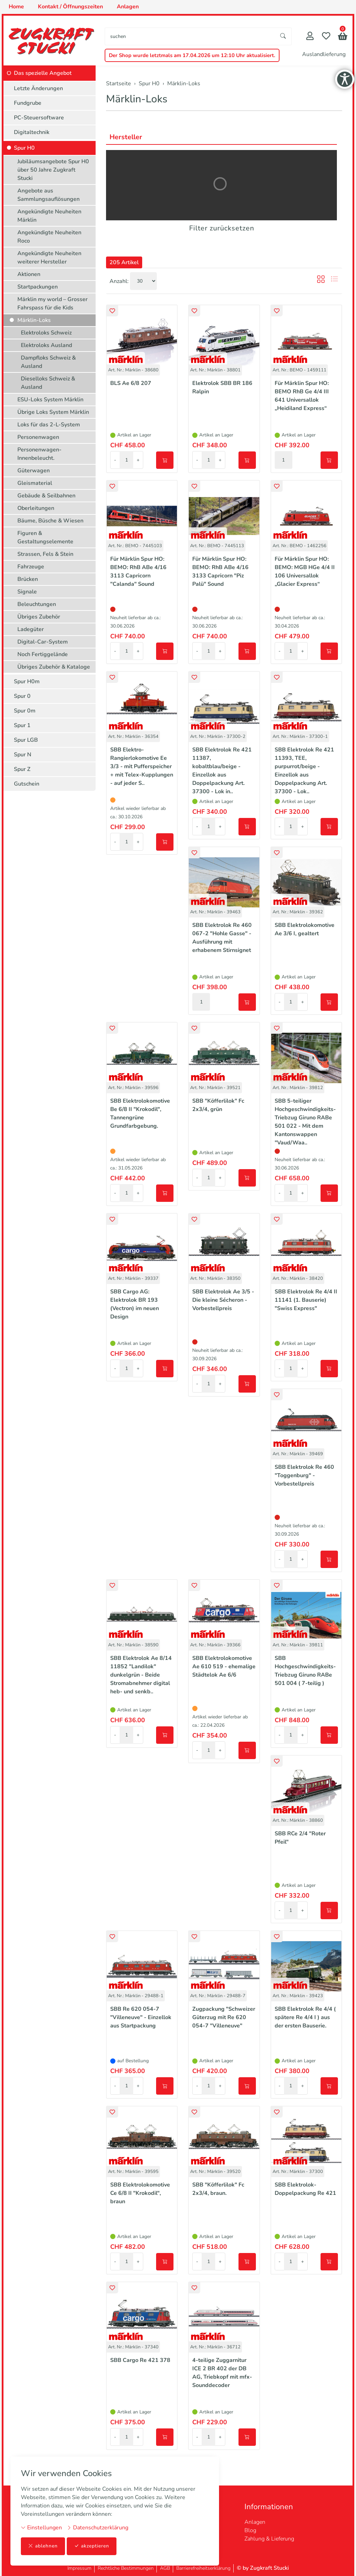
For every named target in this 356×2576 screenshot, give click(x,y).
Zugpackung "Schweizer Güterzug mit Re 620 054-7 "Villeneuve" (223, 2017)
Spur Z (22, 769)
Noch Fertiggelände (42, 654)
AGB (165, 2568)
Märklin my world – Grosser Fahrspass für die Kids (52, 304)
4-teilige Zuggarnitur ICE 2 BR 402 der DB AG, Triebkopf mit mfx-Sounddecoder (222, 2372)
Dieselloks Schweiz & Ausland (48, 383)
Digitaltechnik (31, 132)
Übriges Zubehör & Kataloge (53, 667)
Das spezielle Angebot (43, 73)
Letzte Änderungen (38, 88)
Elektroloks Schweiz (46, 333)
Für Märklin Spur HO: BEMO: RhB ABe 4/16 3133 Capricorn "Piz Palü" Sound (220, 571)
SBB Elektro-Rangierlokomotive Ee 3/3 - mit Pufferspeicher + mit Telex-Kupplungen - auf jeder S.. (141, 766)
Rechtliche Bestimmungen (126, 2568)
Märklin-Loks (136, 99)
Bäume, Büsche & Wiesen (50, 521)
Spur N (22, 754)
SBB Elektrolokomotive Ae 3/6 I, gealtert (304, 929)
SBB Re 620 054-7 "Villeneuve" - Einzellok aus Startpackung (140, 2017)
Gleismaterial (34, 483)
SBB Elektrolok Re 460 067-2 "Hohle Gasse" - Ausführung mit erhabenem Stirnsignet (222, 937)
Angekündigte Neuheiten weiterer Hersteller (49, 258)
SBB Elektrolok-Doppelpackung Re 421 (305, 2189)
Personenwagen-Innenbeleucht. (39, 454)
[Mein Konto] (310, 37)
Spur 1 (22, 725)
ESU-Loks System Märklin (50, 399)
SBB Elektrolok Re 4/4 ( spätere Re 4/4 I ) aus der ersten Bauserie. (305, 2017)
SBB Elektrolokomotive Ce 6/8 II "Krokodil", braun (140, 2193)
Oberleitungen (35, 508)
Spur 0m (24, 711)
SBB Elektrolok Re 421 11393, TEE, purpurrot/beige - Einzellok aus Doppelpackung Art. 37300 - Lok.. (304, 770)
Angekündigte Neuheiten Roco (49, 237)
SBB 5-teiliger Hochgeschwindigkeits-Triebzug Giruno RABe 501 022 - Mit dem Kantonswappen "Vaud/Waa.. (305, 1122)
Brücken (27, 579)
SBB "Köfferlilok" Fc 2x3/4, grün (218, 1105)
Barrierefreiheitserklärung (203, 2568)
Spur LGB (26, 740)
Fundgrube (27, 103)
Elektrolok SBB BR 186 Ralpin (222, 387)
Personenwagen (38, 437)
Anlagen (254, 2522)
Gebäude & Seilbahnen (46, 495)
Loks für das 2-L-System (48, 424)
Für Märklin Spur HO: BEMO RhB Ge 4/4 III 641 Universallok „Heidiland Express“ (302, 395)
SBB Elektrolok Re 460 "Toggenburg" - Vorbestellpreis (304, 1475)
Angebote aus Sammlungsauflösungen (48, 195)
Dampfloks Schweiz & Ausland (48, 362)
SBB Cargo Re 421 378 (140, 2360)
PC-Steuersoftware (39, 117)
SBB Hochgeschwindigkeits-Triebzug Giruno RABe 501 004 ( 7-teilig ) (305, 1670)
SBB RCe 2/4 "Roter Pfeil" (300, 1838)
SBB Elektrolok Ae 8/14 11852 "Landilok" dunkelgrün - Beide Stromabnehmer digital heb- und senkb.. (141, 1674)
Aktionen (28, 274)
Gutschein (26, 784)
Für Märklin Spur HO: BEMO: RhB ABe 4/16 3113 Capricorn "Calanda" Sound (138, 571)
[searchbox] (190, 36)
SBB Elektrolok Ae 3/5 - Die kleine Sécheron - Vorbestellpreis (223, 1300)
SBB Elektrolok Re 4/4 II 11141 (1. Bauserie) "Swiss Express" (306, 1300)
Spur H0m (27, 681)
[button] (342, 37)
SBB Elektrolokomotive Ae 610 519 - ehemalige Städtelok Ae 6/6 (224, 1666)
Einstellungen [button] (41, 2527)
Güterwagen (33, 470)
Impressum (79, 2568)
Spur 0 (22, 696)
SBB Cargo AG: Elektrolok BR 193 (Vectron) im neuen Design (134, 1304)
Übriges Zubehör (38, 617)
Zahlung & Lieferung (269, 2539)
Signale (27, 592)
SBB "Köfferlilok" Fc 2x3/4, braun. (218, 2189)
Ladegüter (30, 629)
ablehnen (43, 2546)
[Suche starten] (283, 36)
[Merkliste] (326, 37)
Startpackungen (37, 287)
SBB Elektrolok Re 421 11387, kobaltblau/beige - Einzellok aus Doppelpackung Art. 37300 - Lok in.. (222, 770)
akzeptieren (92, 2546)
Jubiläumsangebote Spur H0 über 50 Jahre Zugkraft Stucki (53, 170)
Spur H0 (24, 148)
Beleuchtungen (36, 604)
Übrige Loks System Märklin (53, 412)
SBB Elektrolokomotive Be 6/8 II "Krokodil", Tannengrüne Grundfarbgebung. (140, 1113)
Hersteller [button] (126, 137)
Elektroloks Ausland (46, 345)
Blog (250, 2530)
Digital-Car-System (42, 642)
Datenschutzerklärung (97, 2527)
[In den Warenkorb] (164, 460)
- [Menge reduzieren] (115, 460)
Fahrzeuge (30, 566)
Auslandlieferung (324, 54)
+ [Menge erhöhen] (138, 460)
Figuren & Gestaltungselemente (45, 537)
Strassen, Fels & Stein (45, 554)
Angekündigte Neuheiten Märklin (49, 216)
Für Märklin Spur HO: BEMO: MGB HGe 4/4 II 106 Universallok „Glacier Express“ (305, 571)
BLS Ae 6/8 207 (130, 383)
